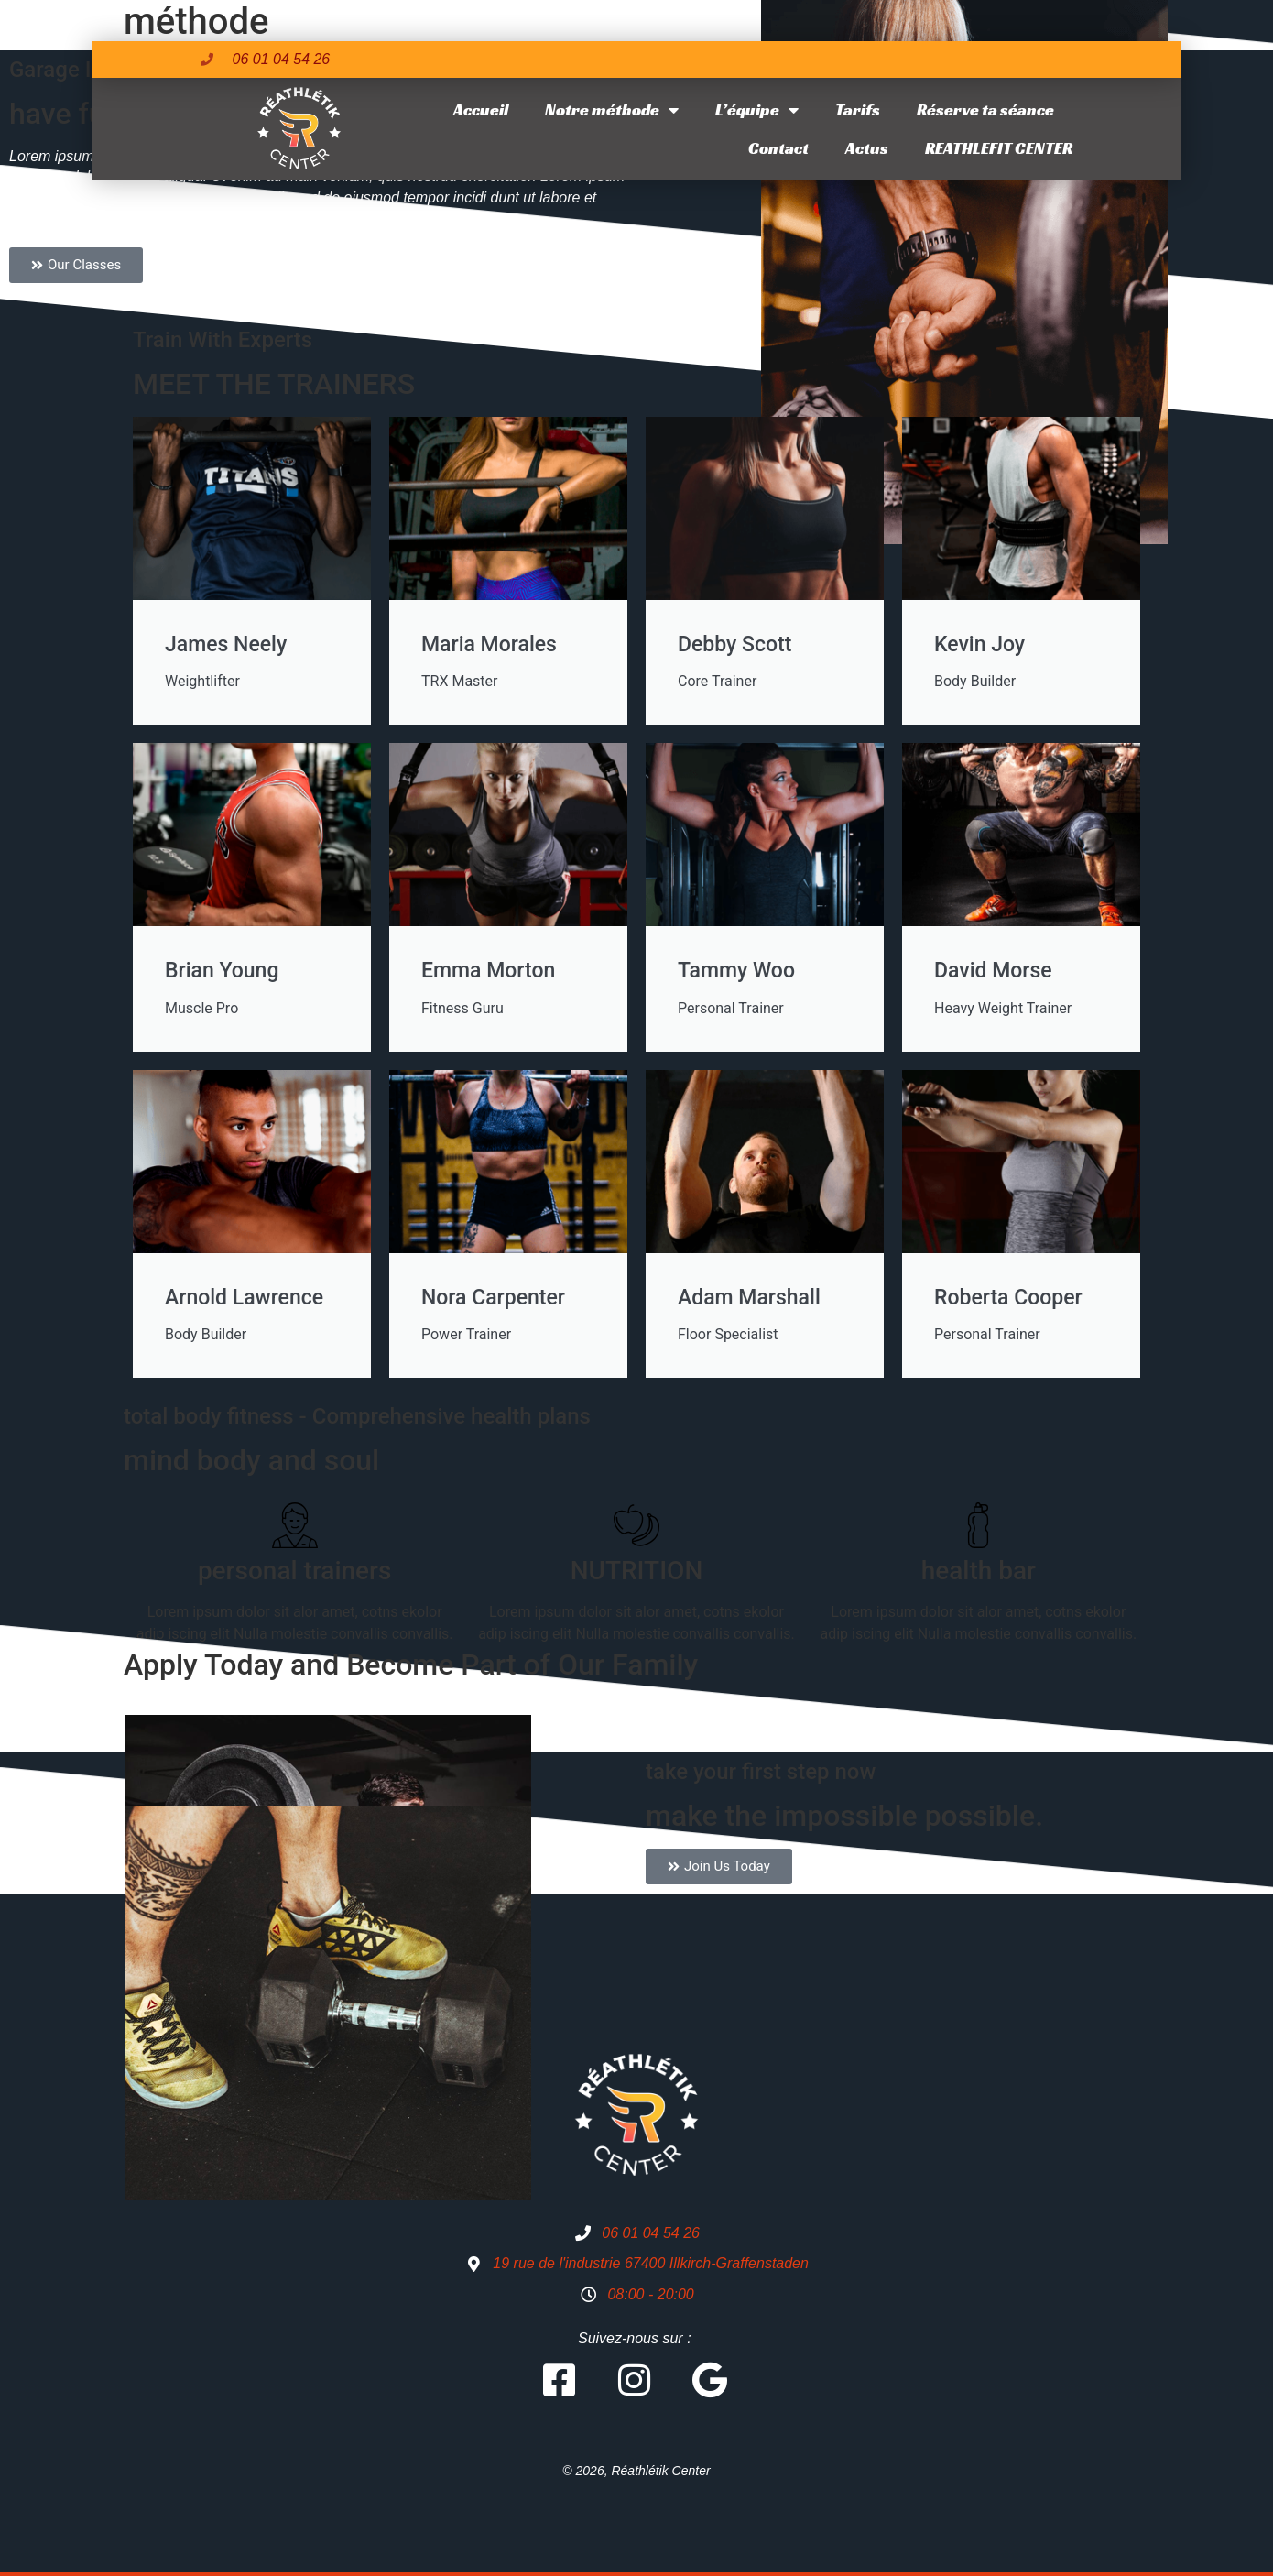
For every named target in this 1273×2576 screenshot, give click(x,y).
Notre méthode (612, 110)
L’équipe (757, 110)
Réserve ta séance (985, 109)
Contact (778, 147)
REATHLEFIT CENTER (998, 147)
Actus (866, 147)
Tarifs (857, 109)
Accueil (480, 109)
